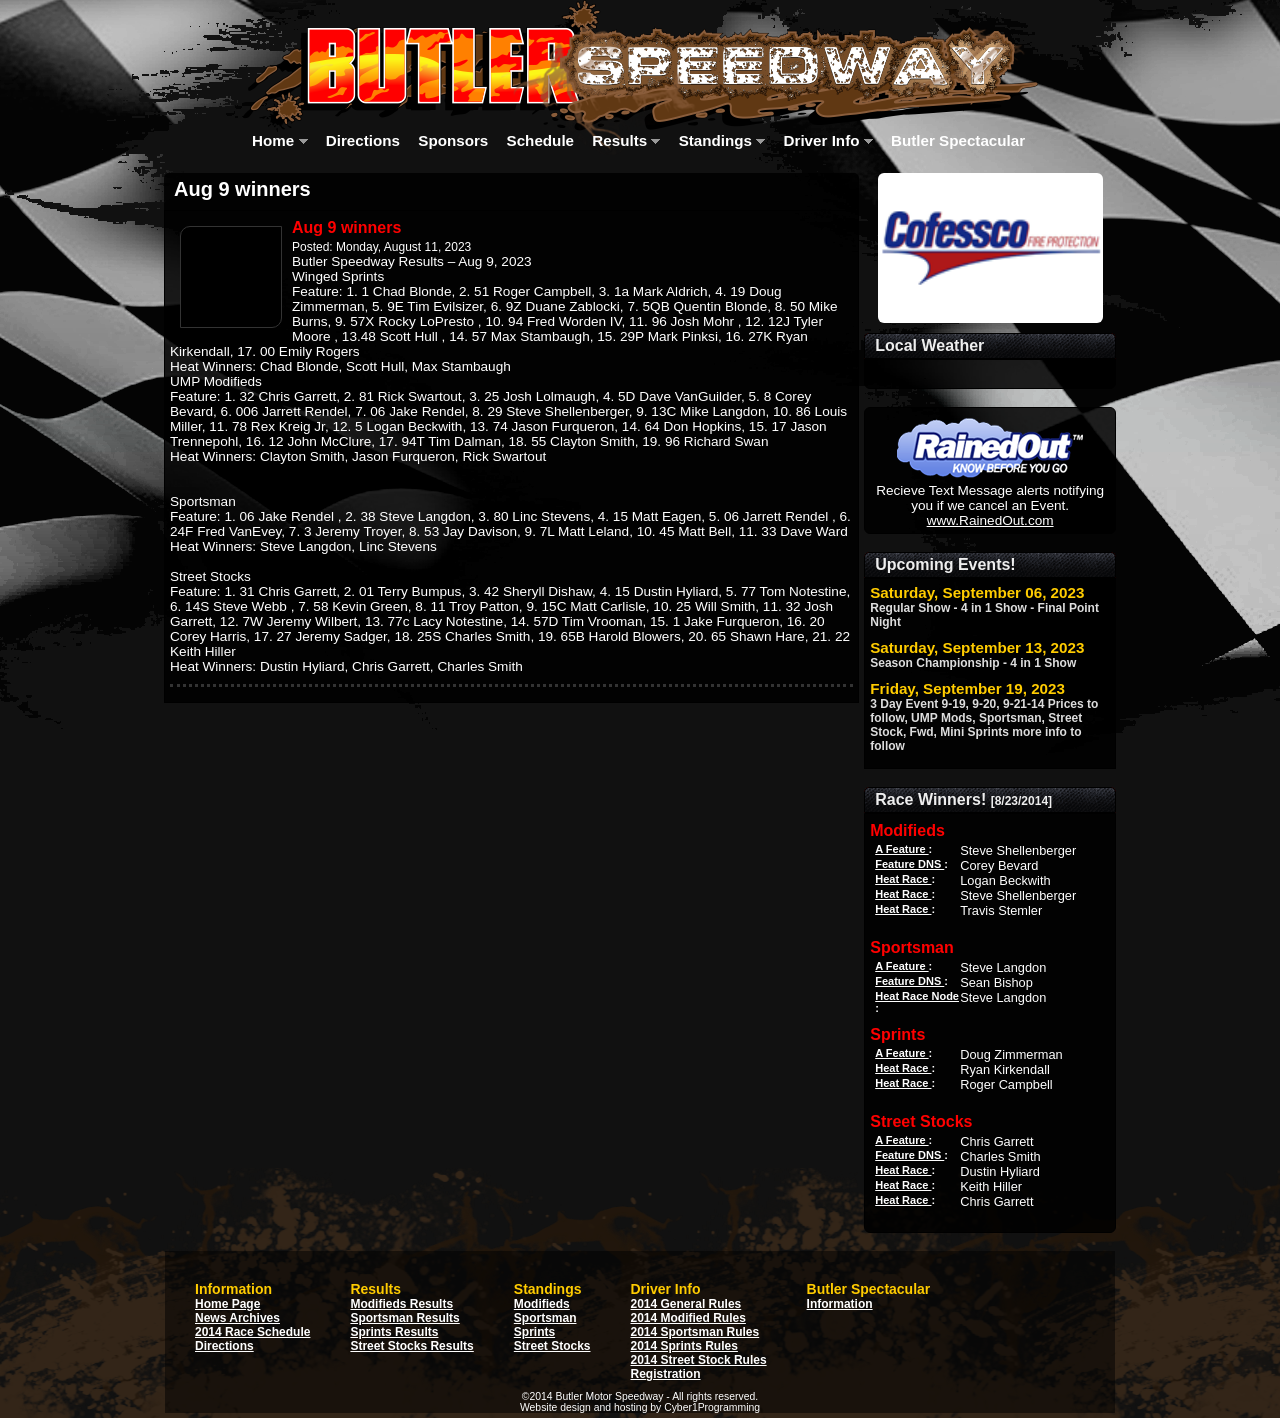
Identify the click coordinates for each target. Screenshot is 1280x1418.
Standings (722, 140)
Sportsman (545, 1318)
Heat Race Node (917, 996)
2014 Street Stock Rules (699, 1360)
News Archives (237, 1318)
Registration (666, 1374)
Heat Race (903, 879)
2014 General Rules (686, 1304)
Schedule (541, 140)
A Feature (901, 849)
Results (626, 140)
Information (840, 1304)
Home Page (227, 1304)
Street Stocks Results (411, 1346)
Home (279, 140)
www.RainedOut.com (990, 520)
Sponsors (453, 140)
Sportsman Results (404, 1318)
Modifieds (542, 1304)
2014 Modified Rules (688, 1318)
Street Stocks (552, 1346)
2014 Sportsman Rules (695, 1332)
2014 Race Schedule (252, 1332)
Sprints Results (394, 1332)
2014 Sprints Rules (684, 1346)
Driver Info (828, 140)
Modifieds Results (401, 1304)
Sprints (534, 1332)
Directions (363, 140)
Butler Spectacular (964, 140)
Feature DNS (909, 864)
